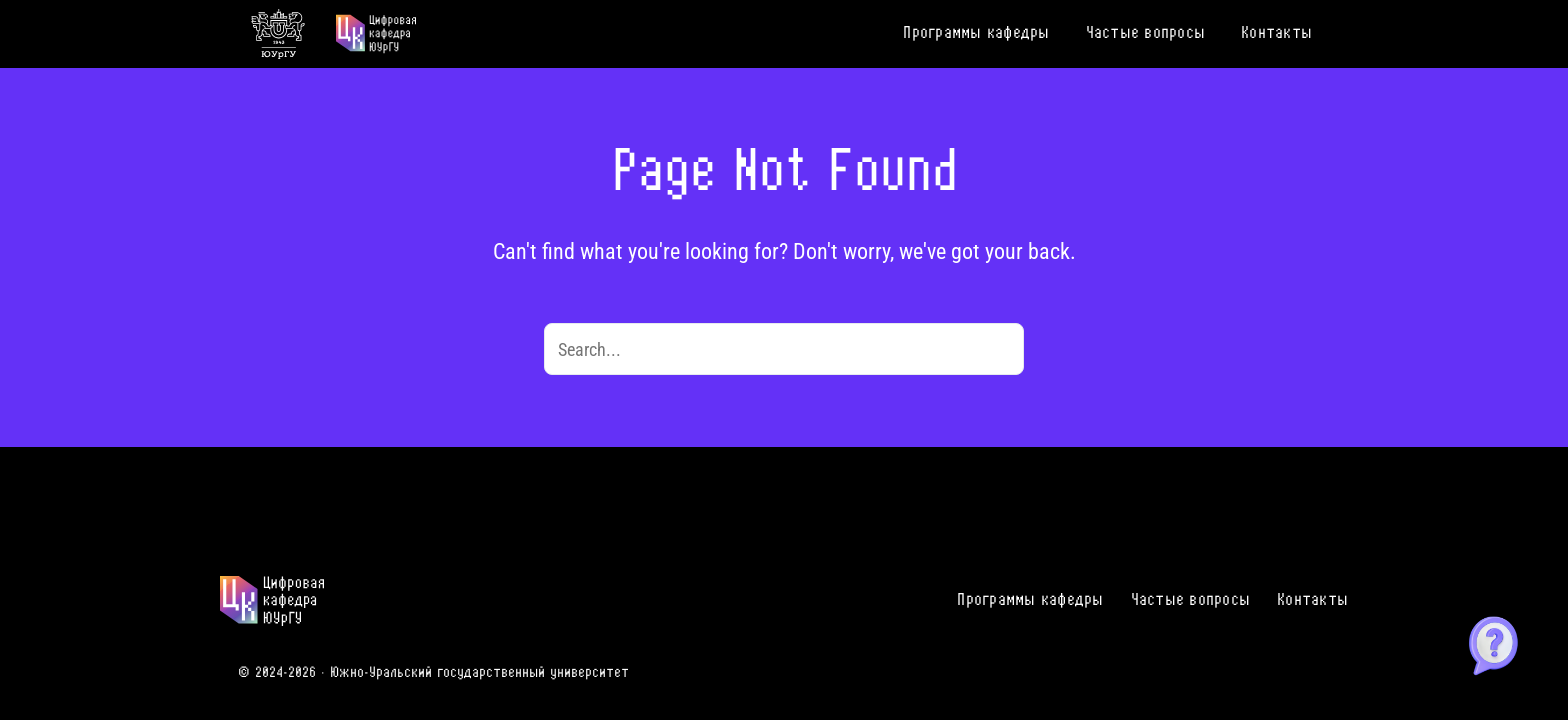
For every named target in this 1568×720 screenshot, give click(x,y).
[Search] (998, 349)
